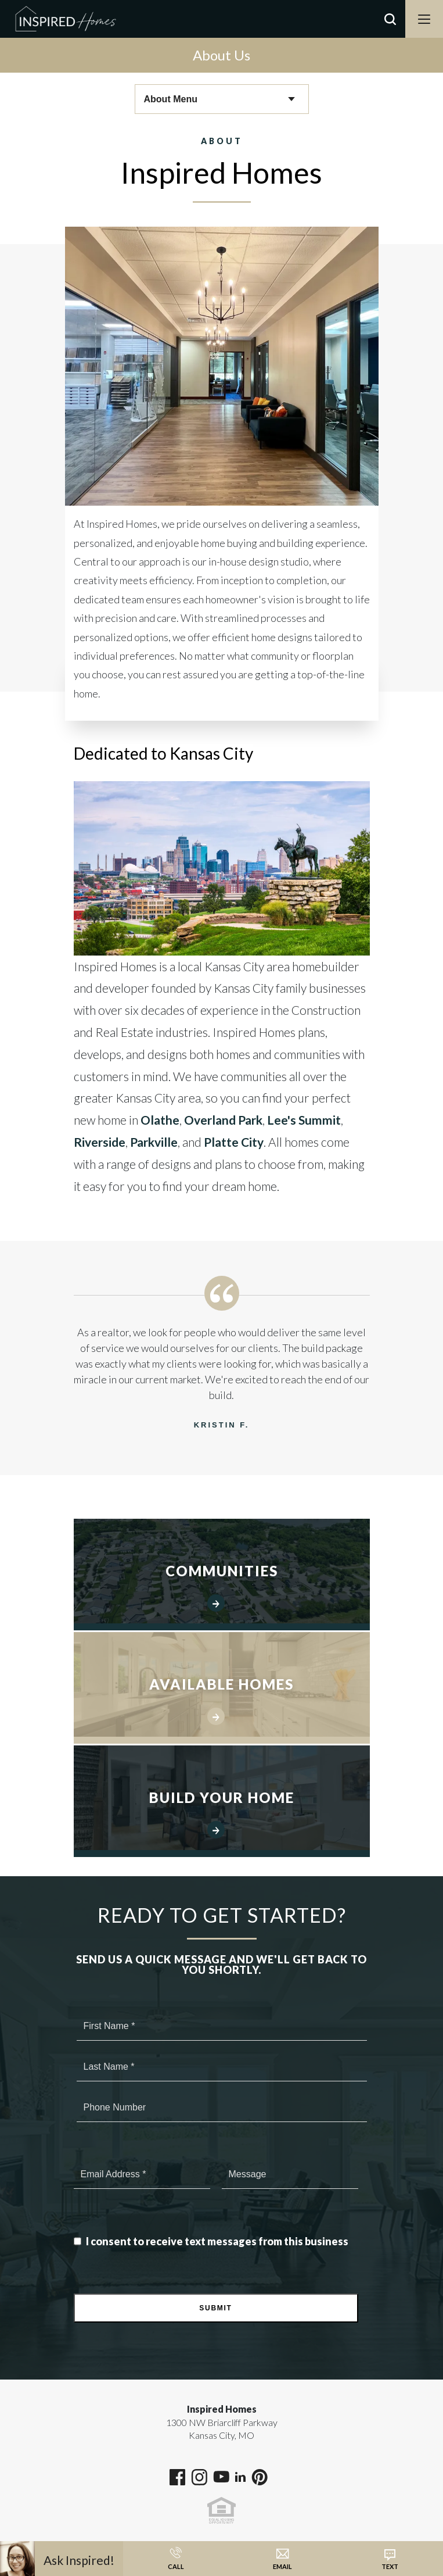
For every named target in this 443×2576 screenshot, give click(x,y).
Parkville (154, 1142)
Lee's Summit (304, 1119)
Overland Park (223, 1119)
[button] (390, 34)
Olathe (160, 1119)
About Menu (170, 99)
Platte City (234, 1142)
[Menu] (424, 19)
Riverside (99, 1142)
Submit (215, 2308)
